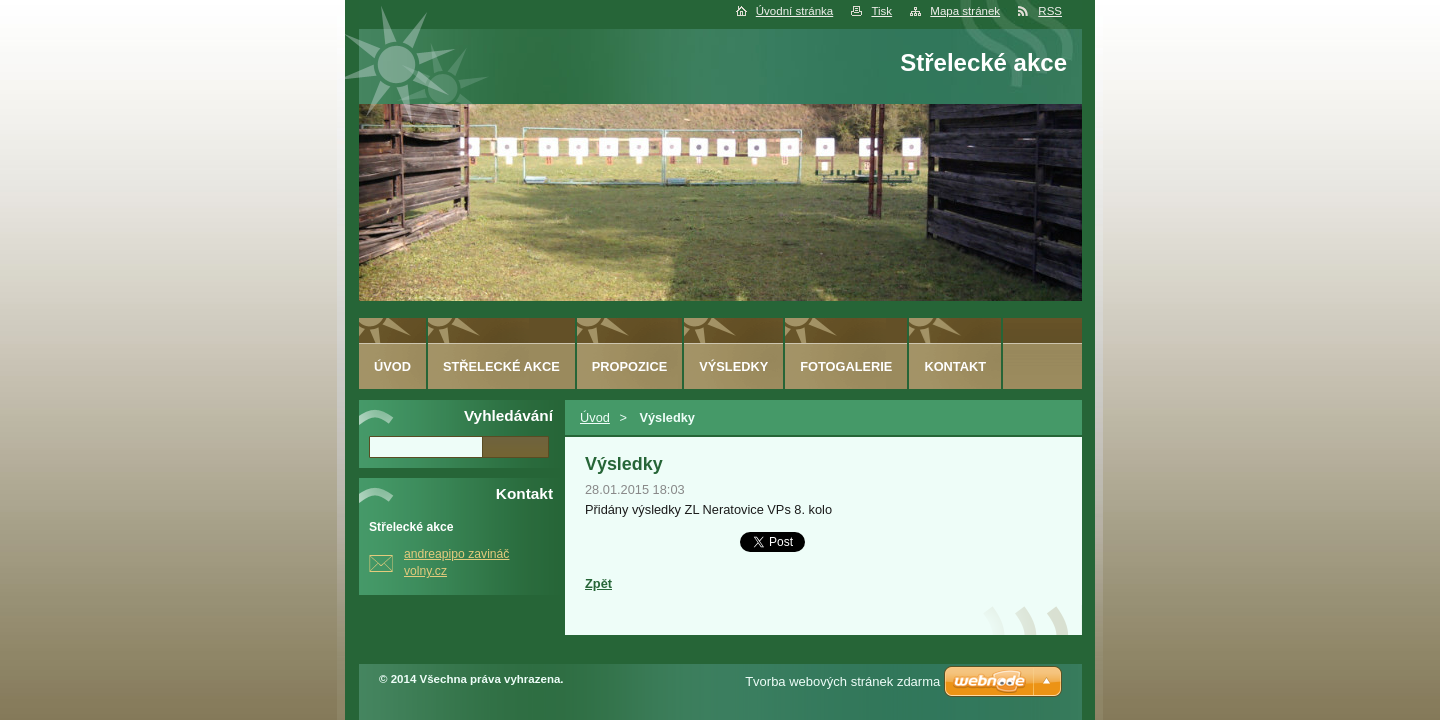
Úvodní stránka (794, 11)
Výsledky (733, 366)
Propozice (629, 366)
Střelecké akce (501, 366)
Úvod (595, 417)
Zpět (598, 583)
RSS (1050, 11)
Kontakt (955, 366)
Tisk (881, 11)
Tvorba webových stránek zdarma (842, 681)
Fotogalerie (846, 366)
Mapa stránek (965, 11)
